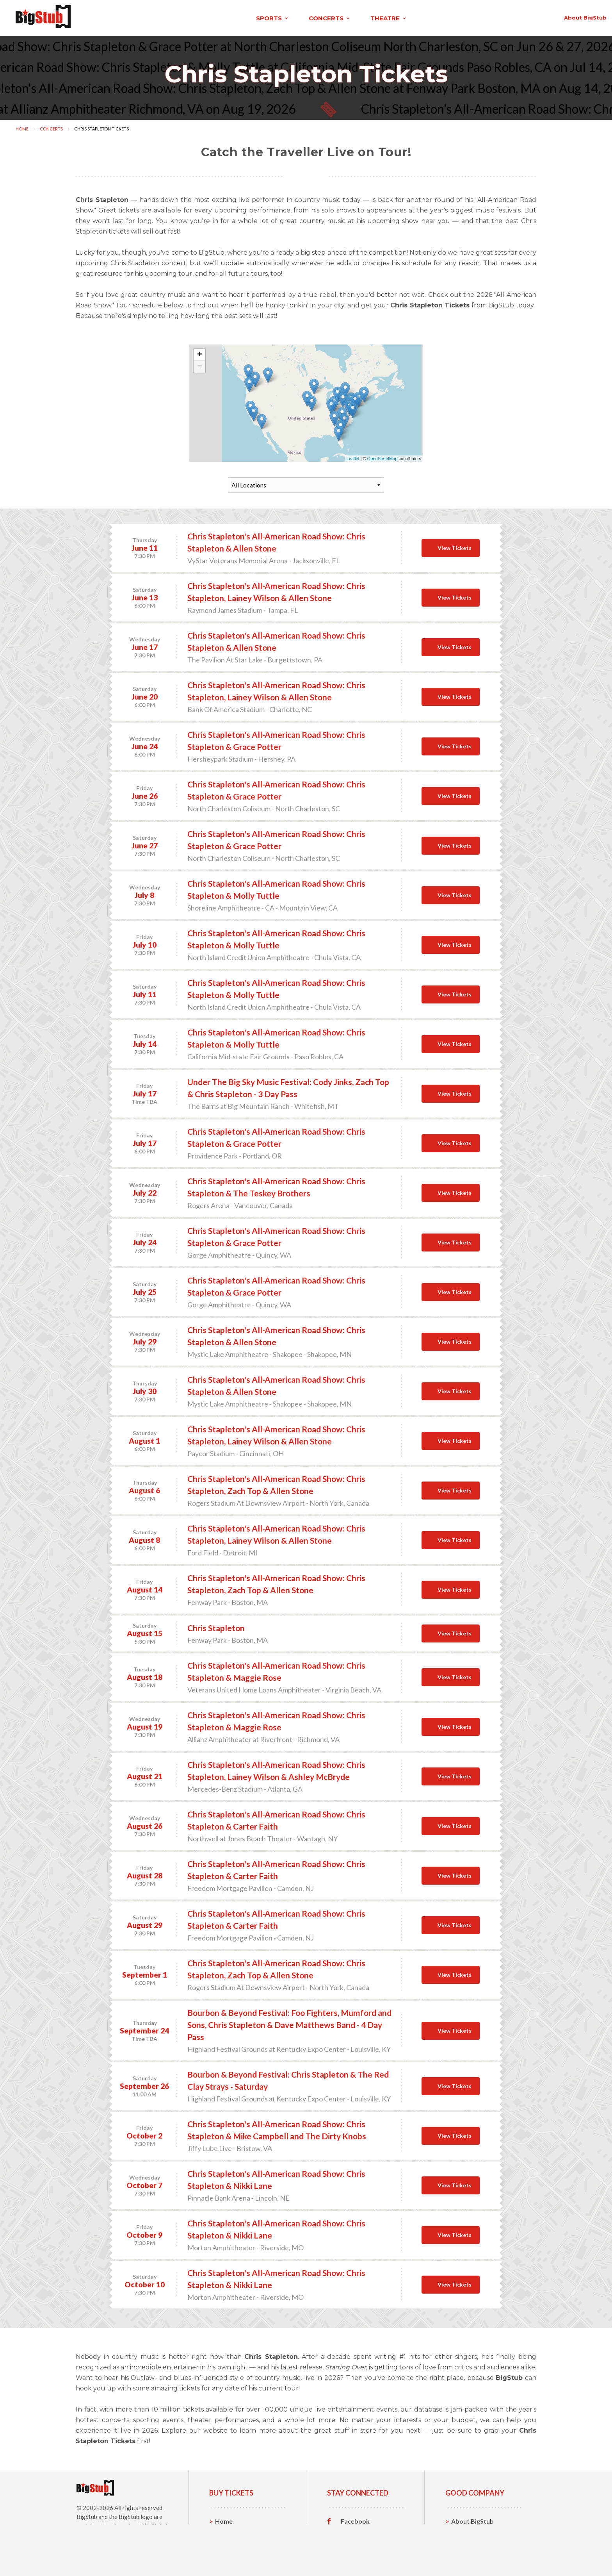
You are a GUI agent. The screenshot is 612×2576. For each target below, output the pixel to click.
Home (22, 126)
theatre (228, 17)
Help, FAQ (465, 2543)
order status (521, 16)
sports (112, 17)
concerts (170, 17)
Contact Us (467, 2531)
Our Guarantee (473, 2555)
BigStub (86, 2514)
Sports (225, 2531)
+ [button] (199, 353)
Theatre (227, 2555)
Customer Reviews (368, 2555)
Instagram (355, 2543)
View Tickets (454, 545)
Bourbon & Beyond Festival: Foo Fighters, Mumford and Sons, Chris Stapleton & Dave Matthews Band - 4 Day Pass (289, 2022)
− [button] (199, 364)
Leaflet (353, 456)
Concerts (51, 126)
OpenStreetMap (382, 456)
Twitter (352, 2531)
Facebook (355, 2519)
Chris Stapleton (216, 1625)
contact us (467, 16)
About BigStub (410, 16)
